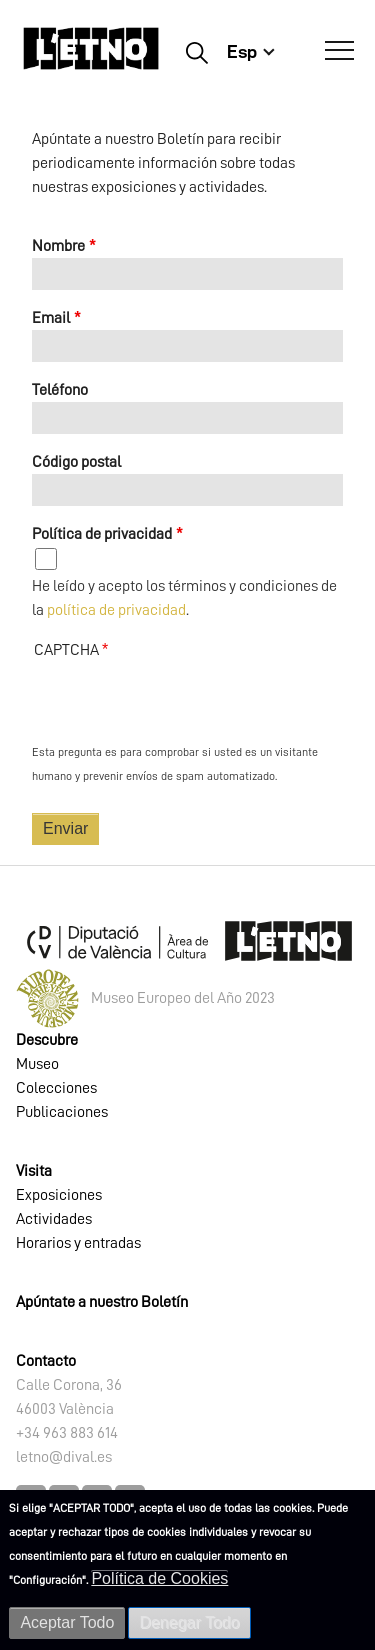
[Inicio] (91, 57)
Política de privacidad (102, 534)
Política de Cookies (159, 1578)
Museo (37, 1064)
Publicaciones (62, 1112)
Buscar (196, 52)
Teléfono (60, 390)
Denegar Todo (189, 1622)
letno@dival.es (64, 1457)
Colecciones (56, 1088)
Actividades (54, 1219)
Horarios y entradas (78, 1243)
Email (51, 318)
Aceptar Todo (67, 1622)
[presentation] (184, 701)
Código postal (76, 462)
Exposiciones (59, 1195)
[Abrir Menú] (339, 51)
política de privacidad (116, 610)
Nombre (58, 246)
